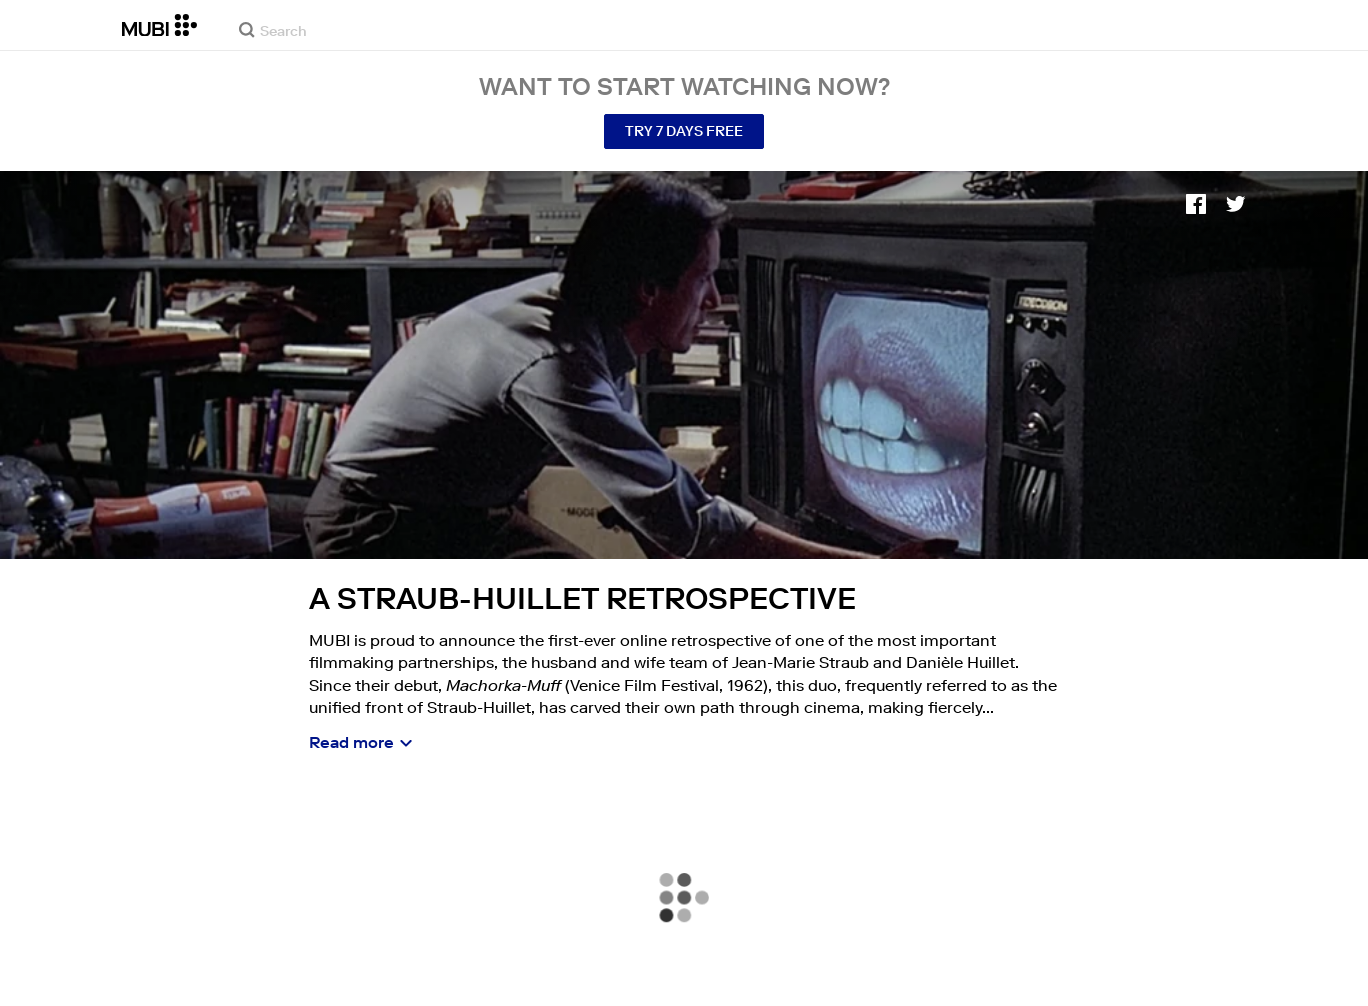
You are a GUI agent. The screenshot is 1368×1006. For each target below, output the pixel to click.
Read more (351, 742)
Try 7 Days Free (684, 131)
